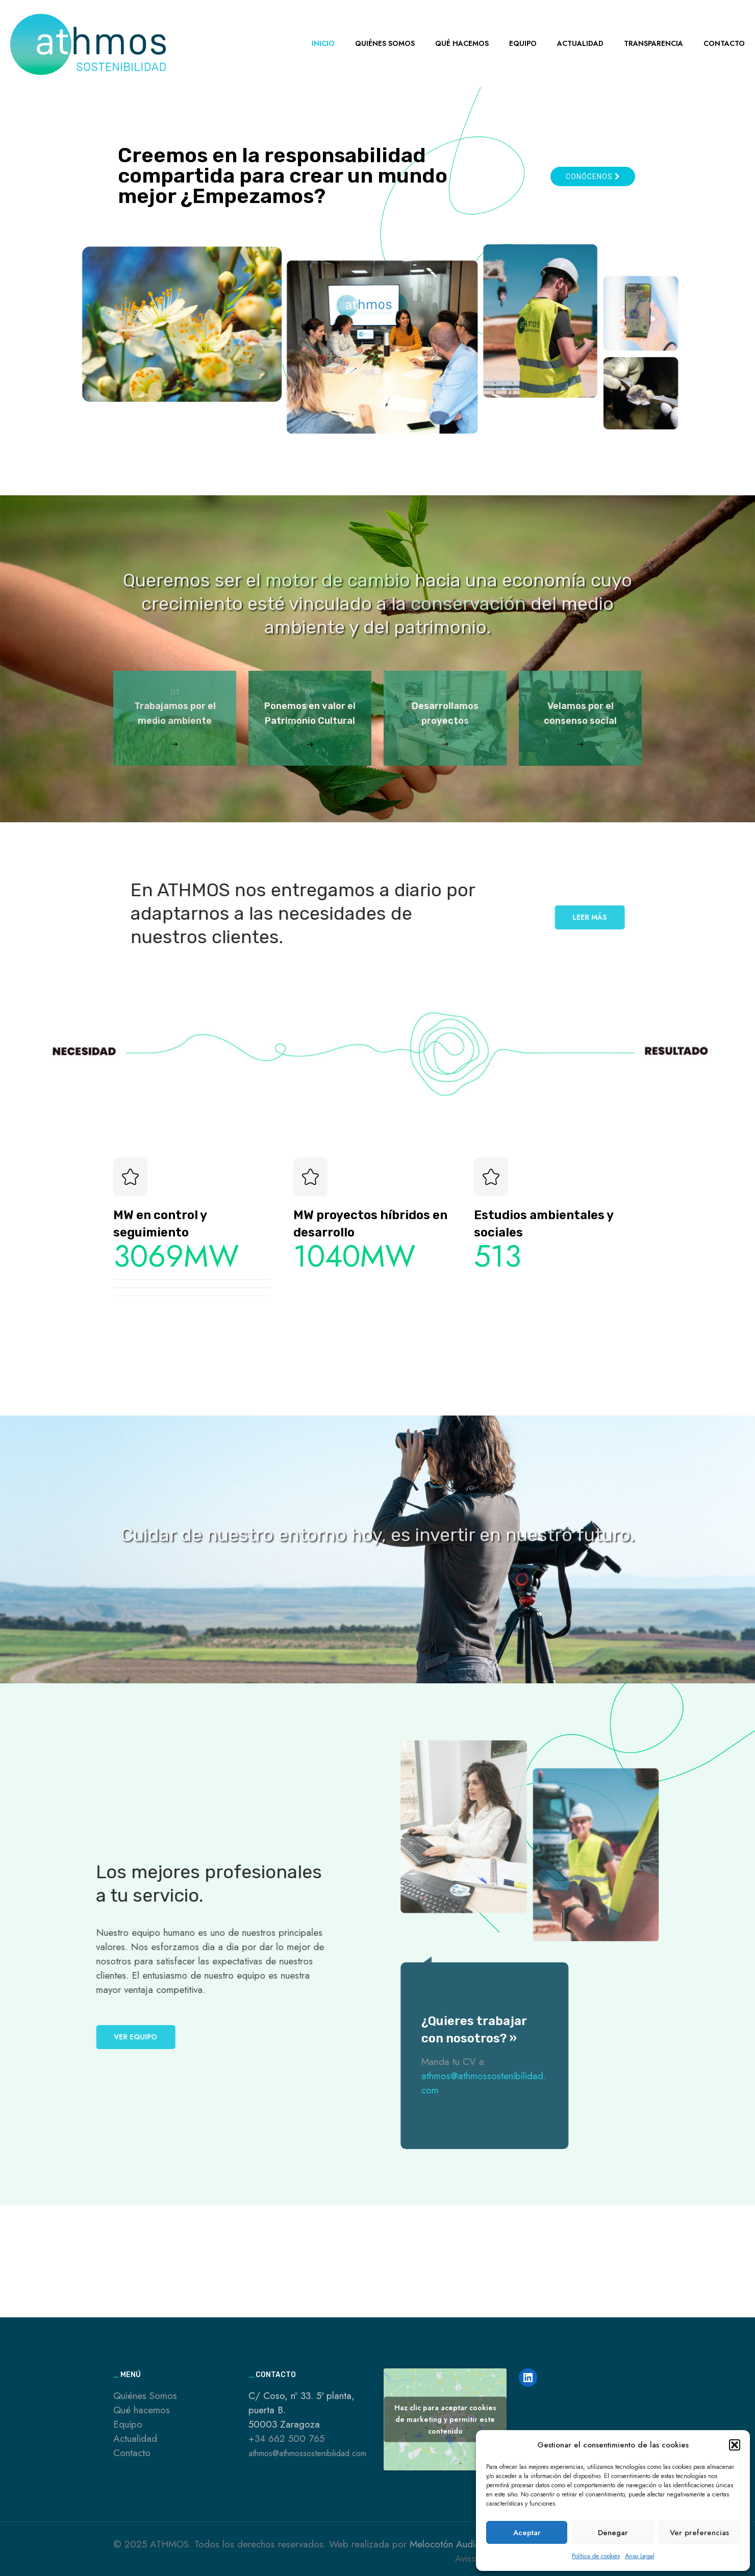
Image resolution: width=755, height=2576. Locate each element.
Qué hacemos (141, 2410)
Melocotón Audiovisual (456, 2544)
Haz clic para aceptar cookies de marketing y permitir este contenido (445, 2419)
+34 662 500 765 (286, 2438)
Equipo (127, 2424)
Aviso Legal (640, 2556)
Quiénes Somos (145, 2396)
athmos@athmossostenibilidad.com (307, 2453)
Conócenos (593, 176)
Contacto (131, 2453)
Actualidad (135, 2438)
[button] (734, 2445)
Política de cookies (596, 2556)
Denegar (613, 2532)
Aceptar (527, 2532)
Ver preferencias (699, 2532)
